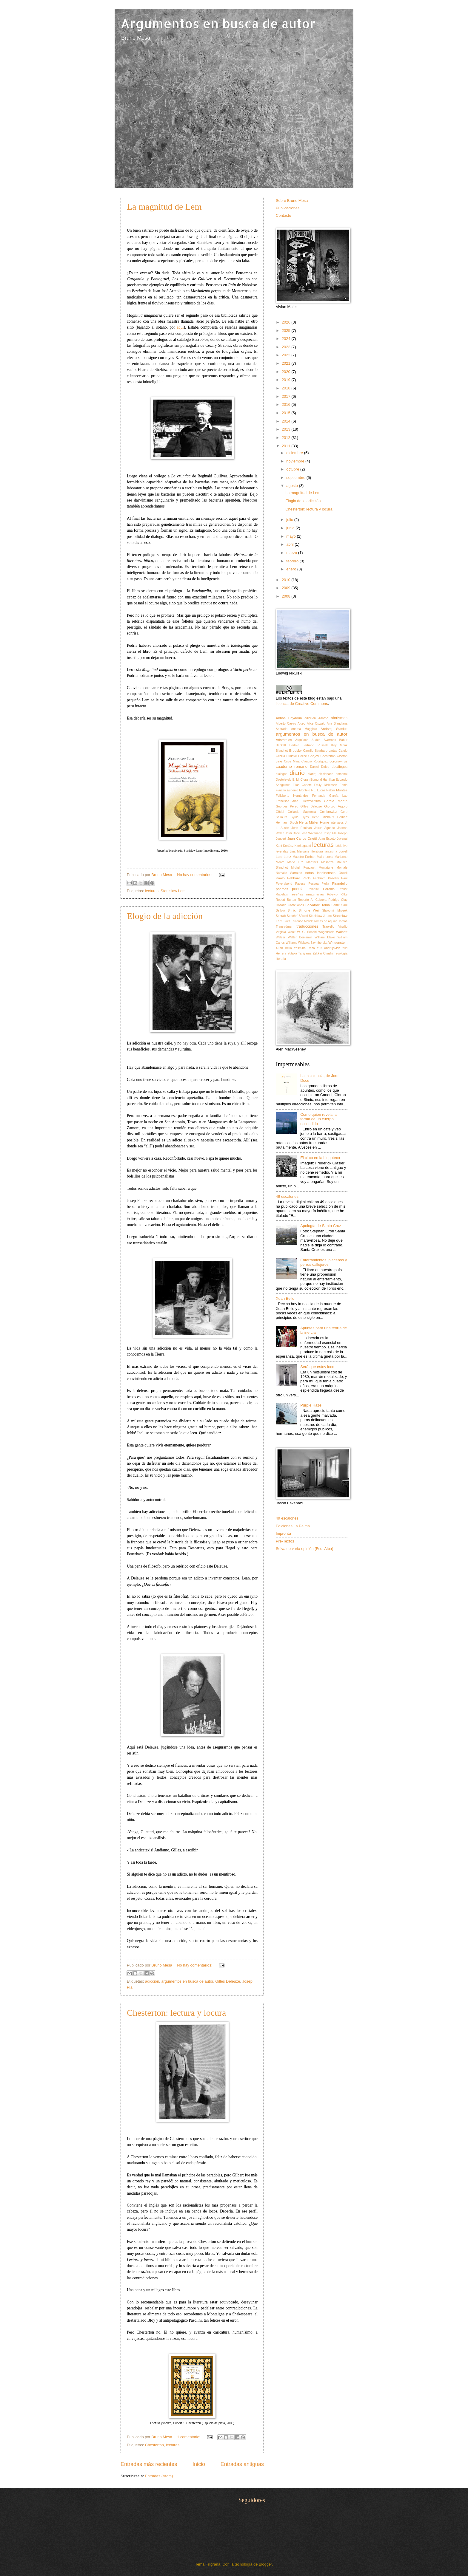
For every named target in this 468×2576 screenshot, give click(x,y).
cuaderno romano (291, 766)
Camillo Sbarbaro (315, 750)
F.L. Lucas (318, 790)
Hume (324, 822)
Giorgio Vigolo (335, 806)
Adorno (323, 718)
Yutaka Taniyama (299, 953)
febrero (292, 561)
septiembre (296, 477)
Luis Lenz (283, 856)
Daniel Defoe (320, 766)
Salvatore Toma (317, 905)
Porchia (329, 889)
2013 (286, 429)
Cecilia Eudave (286, 756)
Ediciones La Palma (293, 1526)
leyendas (282, 851)
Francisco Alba (287, 801)
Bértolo (294, 745)
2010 (286, 580)
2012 (286, 437)
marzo (292, 552)
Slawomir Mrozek (334, 910)
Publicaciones (287, 208)
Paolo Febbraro (314, 878)
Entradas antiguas (242, 2464)
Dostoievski (284, 779)
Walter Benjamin (300, 937)
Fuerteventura (311, 801)
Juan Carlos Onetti (302, 838)
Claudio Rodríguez (314, 761)
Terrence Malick (301, 921)
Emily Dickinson (325, 785)
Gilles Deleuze (227, 1981)
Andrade (281, 729)
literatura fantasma (324, 851)
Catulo (342, 750)
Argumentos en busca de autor (218, 23)
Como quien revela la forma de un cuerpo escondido (318, 1119)
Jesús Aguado (324, 828)
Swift (287, 921)
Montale (341, 867)
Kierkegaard (303, 845)
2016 (286, 404)
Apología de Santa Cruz (320, 1225)
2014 (286, 421)
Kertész (288, 845)
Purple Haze (310, 1405)
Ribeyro (332, 894)
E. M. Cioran (301, 779)
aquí (180, 327)
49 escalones (287, 1196)
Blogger (265, 2564)
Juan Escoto (326, 838)
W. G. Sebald (307, 932)
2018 (286, 388)
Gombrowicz (328, 811)
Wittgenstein (337, 942)
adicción (152, 1981)
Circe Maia (292, 761)
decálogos (339, 766)
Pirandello (340, 883)
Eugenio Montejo (298, 790)
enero (291, 569)
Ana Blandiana (337, 723)
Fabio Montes (336, 790)
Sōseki (303, 916)
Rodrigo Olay (337, 899)
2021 (286, 363)
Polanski (313, 889)
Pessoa (313, 883)
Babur (343, 740)
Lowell (343, 851)
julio (290, 519)
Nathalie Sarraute (289, 873)
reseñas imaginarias (307, 894)
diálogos (281, 774)
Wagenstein (326, 932)
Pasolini (333, 878)
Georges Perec (287, 806)
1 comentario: (189, 2437)
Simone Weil (308, 910)
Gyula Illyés (299, 817)
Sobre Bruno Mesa (292, 200)
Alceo (301, 723)
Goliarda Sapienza (302, 811)
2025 (286, 330)
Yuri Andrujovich (328, 948)
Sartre (335, 905)
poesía (298, 888)
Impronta (283, 1533)
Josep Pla (329, 833)
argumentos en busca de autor (187, 1981)
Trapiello (328, 926)
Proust (342, 889)
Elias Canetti (302, 785)
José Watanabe (311, 833)
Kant (279, 845)
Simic (291, 910)
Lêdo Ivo (341, 845)
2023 (286, 347)
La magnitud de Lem (164, 206)
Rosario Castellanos (290, 905)
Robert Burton (286, 899)
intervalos (337, 822)
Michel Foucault (303, 867)
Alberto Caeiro (286, 723)
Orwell (343, 873)
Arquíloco (301, 740)
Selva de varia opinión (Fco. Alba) (304, 1548)
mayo (291, 536)
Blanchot (282, 750)
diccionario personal (332, 774)
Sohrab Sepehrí (287, 916)
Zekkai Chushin (324, 953)
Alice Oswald (316, 723)
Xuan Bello (284, 948)
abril (290, 544)
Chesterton (154, 2445)
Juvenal (342, 838)
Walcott (341, 932)
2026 (286, 322)
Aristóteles (284, 740)
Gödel (280, 811)
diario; (312, 774)
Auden (316, 740)
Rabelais (282, 894)
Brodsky (295, 750)
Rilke (344, 894)
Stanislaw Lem (173, 891)
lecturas (151, 891)
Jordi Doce (292, 833)
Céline (302, 756)
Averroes (330, 740)
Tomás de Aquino (326, 921)
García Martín (335, 801)
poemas (282, 889)
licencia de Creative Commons (302, 703)
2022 (286, 355)
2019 (286, 379)
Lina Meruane (300, 851)
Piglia (325, 883)
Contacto (283, 215)
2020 (286, 371)
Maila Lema (325, 856)
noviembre (295, 461)
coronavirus (338, 761)
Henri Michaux (323, 817)
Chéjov (313, 756)
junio (290, 528)
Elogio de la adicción (165, 916)
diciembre (295, 453)
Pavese (300, 883)
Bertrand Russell (314, 745)
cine (279, 761)
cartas (333, 750)
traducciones (307, 926)
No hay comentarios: (195, 874)
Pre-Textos (285, 1541)
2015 (286, 413)
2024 (286, 338)
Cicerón (342, 756)
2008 (286, 596)
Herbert (342, 817)
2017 (286, 396)
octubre (293, 469)
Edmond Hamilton (322, 779)
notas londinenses (320, 873)
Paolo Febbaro (288, 878)
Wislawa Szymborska (312, 942)
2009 (286, 588)
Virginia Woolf (285, 932)
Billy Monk (339, 745)
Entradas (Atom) (159, 2476)
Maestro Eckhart (303, 856)
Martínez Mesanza (319, 862)
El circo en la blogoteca (320, 1157)
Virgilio (342, 926)
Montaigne (326, 867)
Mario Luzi (295, 862)
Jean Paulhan (302, 828)
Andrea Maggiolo (304, 729)
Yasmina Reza (304, 948)
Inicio (199, 2464)
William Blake (325, 937)
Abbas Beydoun (289, 718)
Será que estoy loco (317, 1366)
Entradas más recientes (149, 2464)
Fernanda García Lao (329, 795)
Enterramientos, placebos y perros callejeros (323, 1262)
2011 (286, 446)
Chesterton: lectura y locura (176, 2013)
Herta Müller (308, 822)
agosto (292, 485)
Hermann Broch (287, 822)
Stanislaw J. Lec (320, 916)
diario (297, 772)
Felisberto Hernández (292, 795)
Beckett (281, 745)
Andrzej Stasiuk (334, 729)
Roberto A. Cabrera (312, 899)
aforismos (339, 718)
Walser (280, 937)
